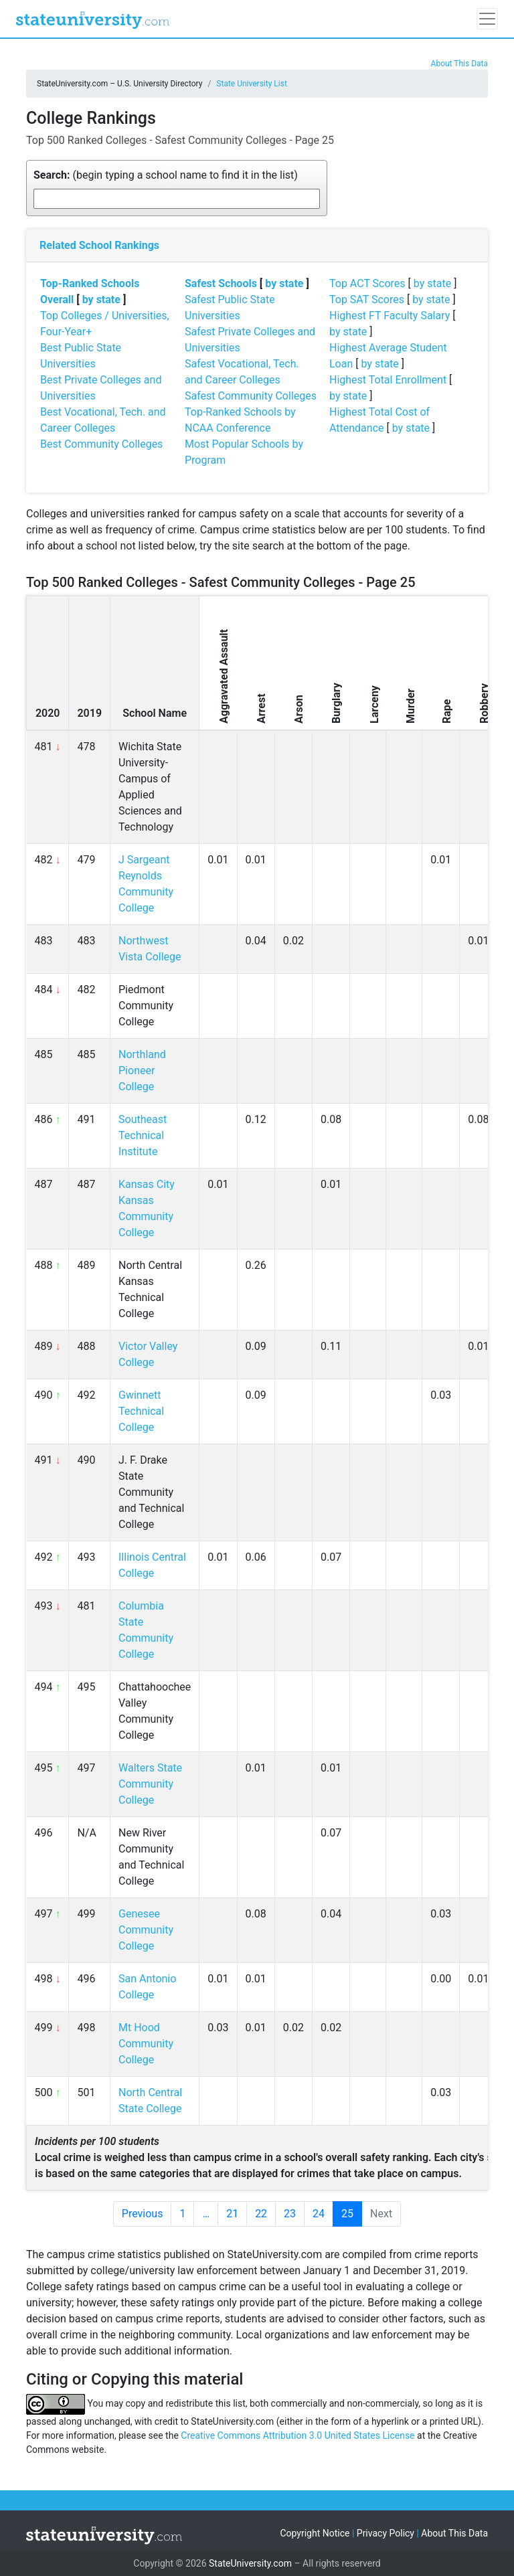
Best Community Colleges (101, 444)
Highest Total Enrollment (387, 379)
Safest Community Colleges (251, 396)
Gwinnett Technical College (141, 1411)
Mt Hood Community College (145, 2043)
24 (319, 2213)
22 (261, 2213)
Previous (142, 2213)
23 (290, 2213)
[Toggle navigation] (487, 18)
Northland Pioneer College (142, 1070)
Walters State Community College (150, 1784)
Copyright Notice (314, 2533)
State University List (251, 83)
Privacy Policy (385, 2533)
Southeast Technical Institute (142, 1135)
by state (101, 299)
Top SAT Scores (366, 299)
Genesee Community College (145, 1929)
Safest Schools (221, 283)
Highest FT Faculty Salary (389, 315)
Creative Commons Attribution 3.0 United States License (297, 2435)
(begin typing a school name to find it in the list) (165, 175)
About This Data (459, 63)
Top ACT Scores (367, 283)
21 (232, 2213)
